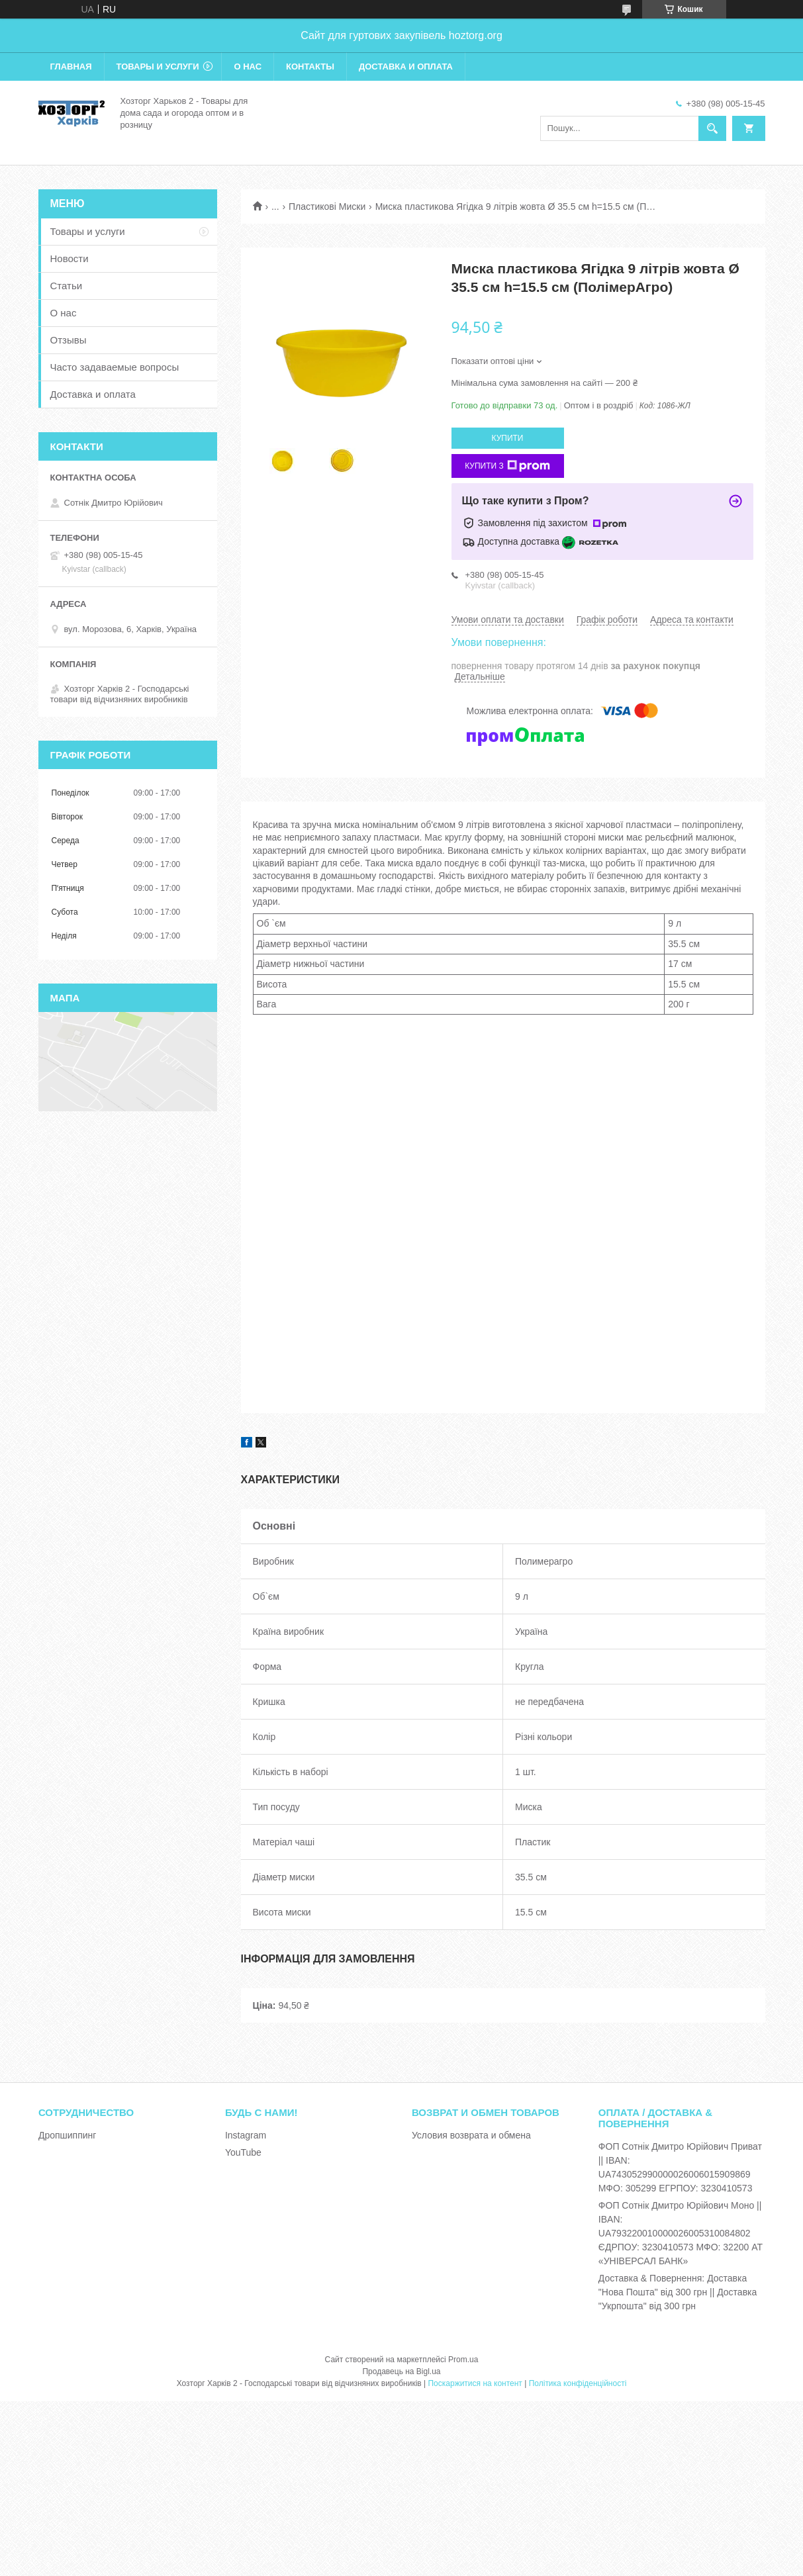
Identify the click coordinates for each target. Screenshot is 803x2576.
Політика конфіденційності (578, 2383)
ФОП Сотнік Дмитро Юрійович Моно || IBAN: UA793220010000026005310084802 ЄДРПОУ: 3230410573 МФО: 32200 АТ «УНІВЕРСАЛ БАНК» (680, 2233)
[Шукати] (712, 128)
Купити (508, 438)
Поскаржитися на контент (475, 2383)
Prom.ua (463, 2359)
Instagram (245, 2135)
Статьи (66, 285)
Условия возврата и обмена (471, 2135)
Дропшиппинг (67, 2135)
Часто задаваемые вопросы (114, 367)
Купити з (507, 466)
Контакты (310, 66)
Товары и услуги (158, 66)
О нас (247, 66)
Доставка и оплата (406, 66)
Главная (71, 66)
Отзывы (68, 339)
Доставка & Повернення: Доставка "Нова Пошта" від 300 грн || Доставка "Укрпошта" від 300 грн (677, 2292)
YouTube (243, 2152)
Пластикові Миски (327, 206)
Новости (69, 258)
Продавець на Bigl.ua (401, 2371)
